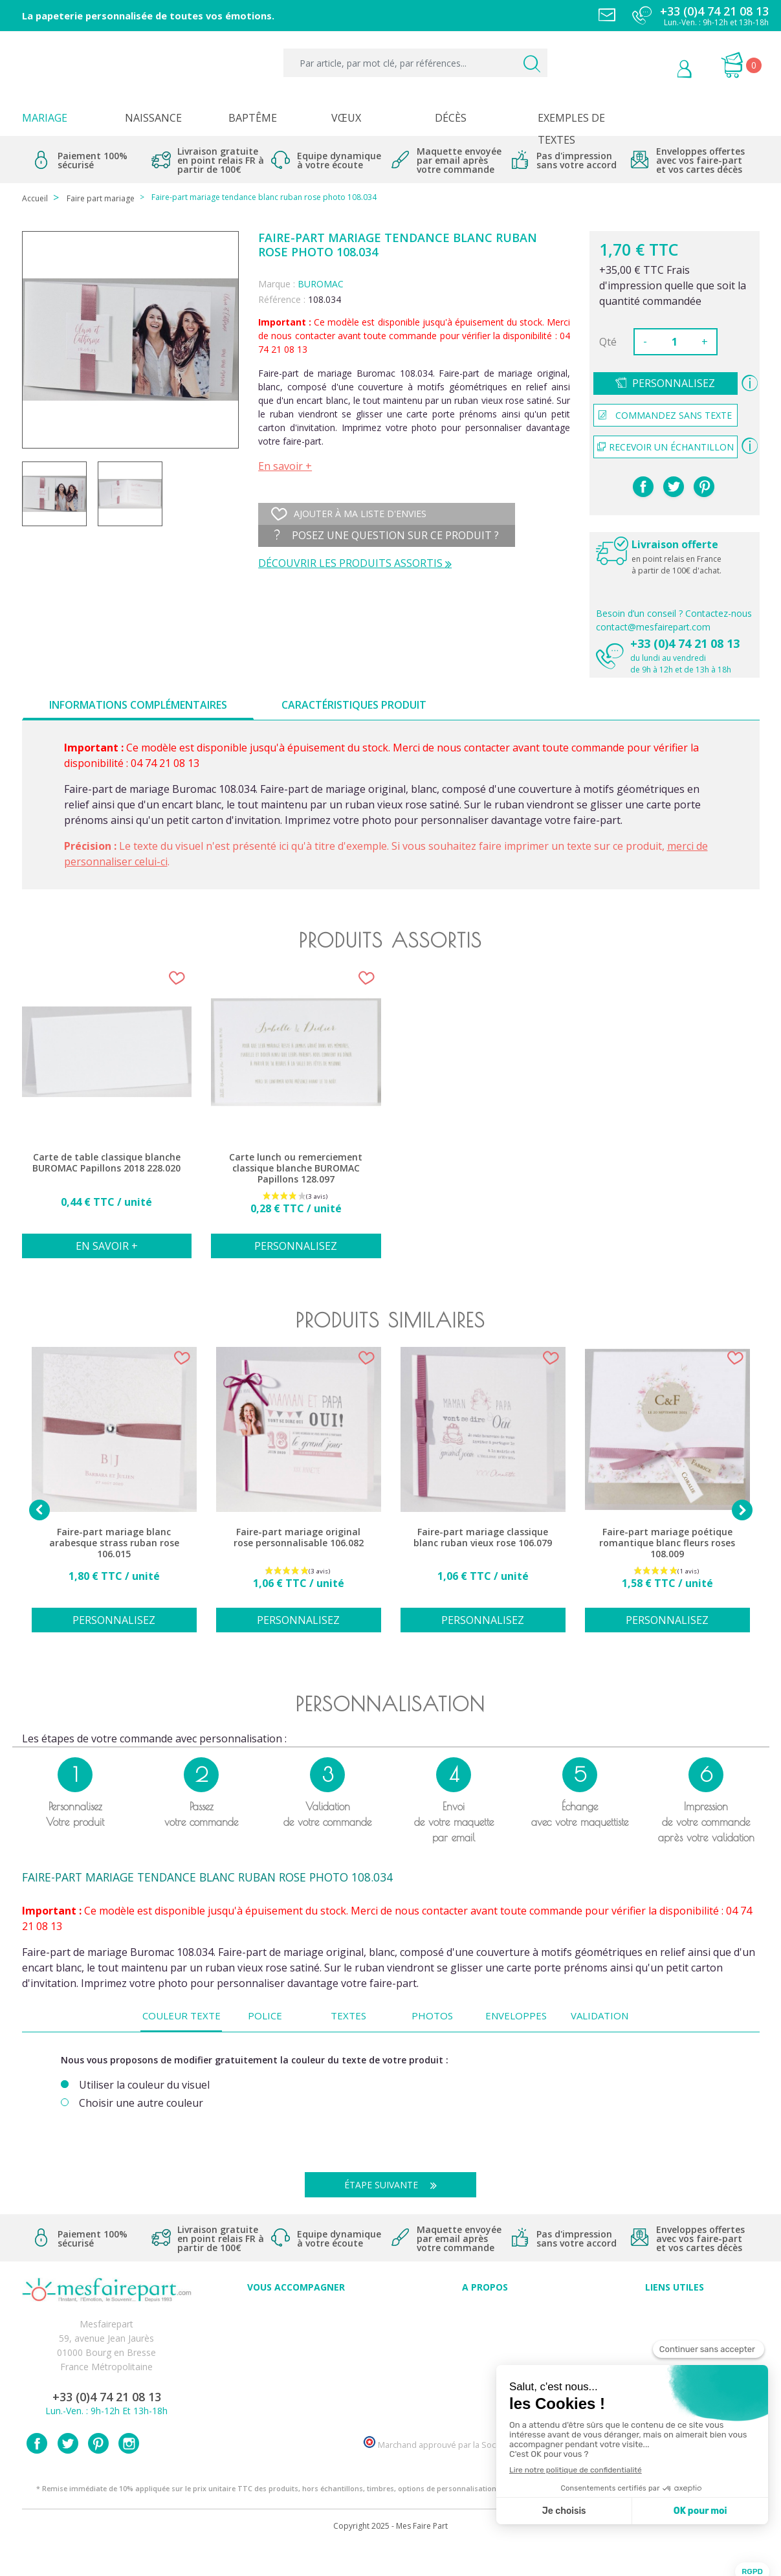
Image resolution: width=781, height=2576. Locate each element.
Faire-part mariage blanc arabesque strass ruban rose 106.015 (114, 1543)
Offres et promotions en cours (296, 2341)
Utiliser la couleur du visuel (144, 2085)
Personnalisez (673, 383)
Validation (599, 2015)
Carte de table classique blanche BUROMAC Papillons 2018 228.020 (106, 1162)
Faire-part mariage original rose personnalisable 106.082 (299, 1537)
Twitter (68, 2473)
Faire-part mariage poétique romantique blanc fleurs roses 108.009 (667, 1543)
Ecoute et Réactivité (485, 2369)
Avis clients (485, 2312)
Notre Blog (485, 2398)
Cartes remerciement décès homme (295, 2398)
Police (265, 2015)
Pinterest (704, 486)
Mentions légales (674, 2326)
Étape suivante (395, 2185)
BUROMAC (321, 284)
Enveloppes (516, 2015)
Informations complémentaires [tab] (138, 705)
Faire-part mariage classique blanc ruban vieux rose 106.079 (482, 1537)
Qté (608, 342)
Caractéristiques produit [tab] (353, 705)
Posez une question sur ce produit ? (386, 535)
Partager (643, 486)
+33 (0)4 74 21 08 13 (685, 643)
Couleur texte (181, 2015)
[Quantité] (674, 341)
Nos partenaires (485, 2383)
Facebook (37, 2473)
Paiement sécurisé (674, 2312)
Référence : (281, 299)
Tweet (673, 486)
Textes (348, 2015)
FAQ (296, 2326)
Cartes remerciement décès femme (295, 2412)
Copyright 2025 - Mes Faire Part (390, 2555)
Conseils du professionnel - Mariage (296, 2312)
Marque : (276, 284)
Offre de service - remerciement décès (295, 2355)
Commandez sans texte (665, 415)
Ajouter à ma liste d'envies (348, 514)
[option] (107, 1119)
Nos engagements (485, 2355)
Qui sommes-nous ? (485, 2326)
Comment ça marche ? (485, 2341)
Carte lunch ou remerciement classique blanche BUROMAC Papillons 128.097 (295, 1168)
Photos (432, 2015)
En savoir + (285, 466)
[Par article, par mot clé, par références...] (415, 63)
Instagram (128, 2473)
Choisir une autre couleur (141, 2103)
